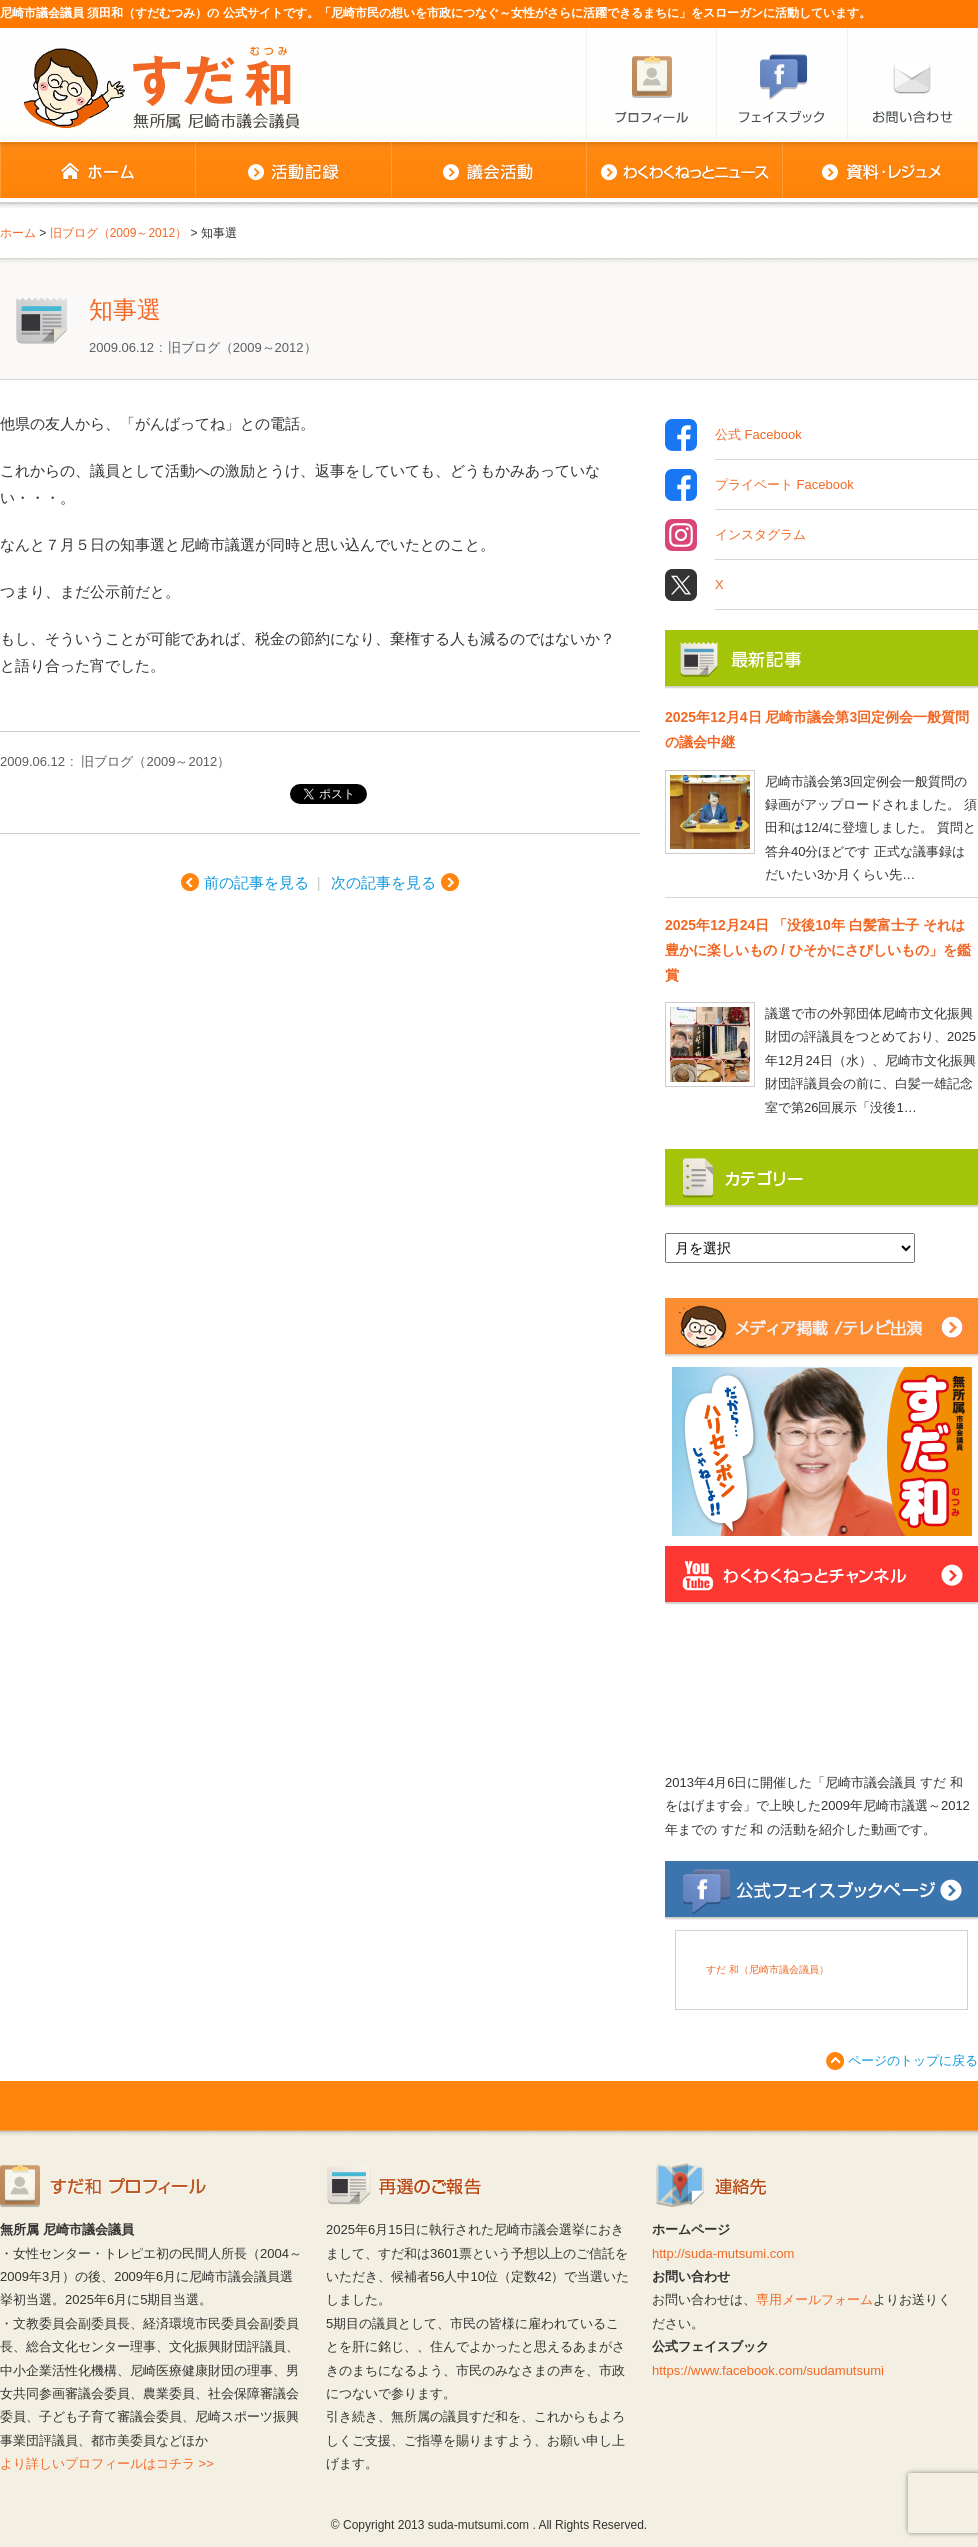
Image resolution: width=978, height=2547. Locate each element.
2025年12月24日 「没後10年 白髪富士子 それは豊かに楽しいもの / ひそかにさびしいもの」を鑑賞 (818, 950)
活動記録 (293, 172)
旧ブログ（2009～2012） (242, 347)
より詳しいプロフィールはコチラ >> (107, 2463)
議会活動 (488, 172)
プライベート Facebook (784, 485)
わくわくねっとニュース (684, 172)
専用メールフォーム (814, 2299)
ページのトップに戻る (913, 2060)
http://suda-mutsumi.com (723, 2253)
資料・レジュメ (880, 172)
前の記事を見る (256, 882)
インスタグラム (760, 535)
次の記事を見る (383, 882)
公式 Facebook (758, 435)
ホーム (97, 172)
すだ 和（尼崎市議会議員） (767, 1969)
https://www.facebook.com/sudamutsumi (768, 2370)
